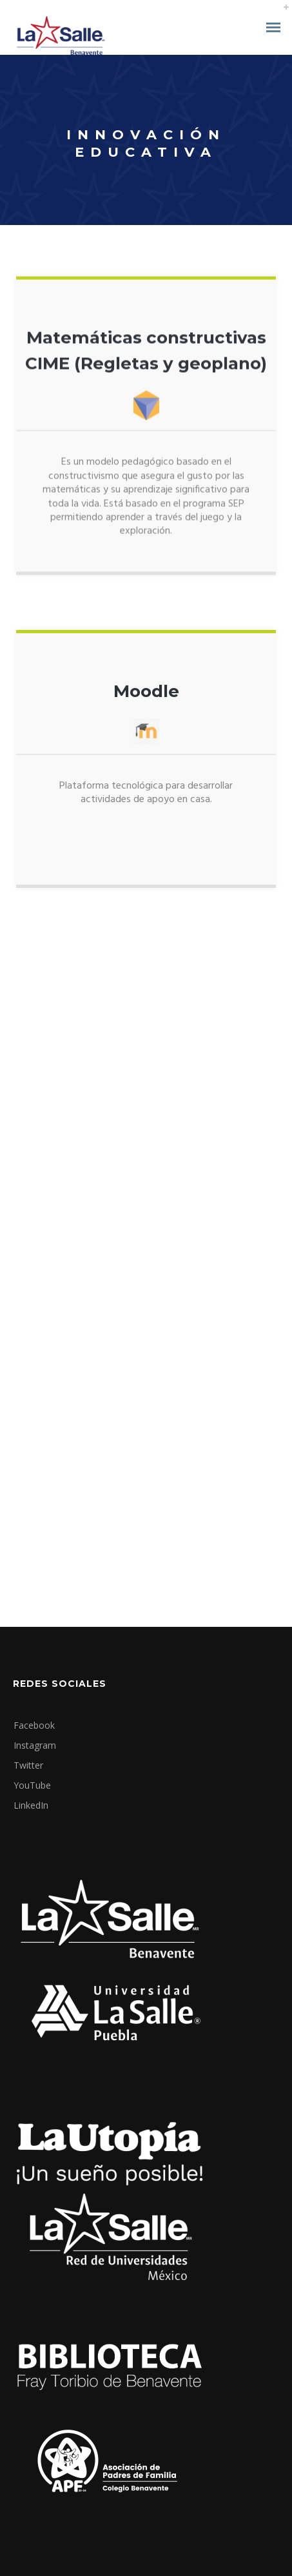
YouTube (32, 1785)
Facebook (34, 1725)
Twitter (28, 1765)
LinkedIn (31, 1805)
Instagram (35, 1745)
